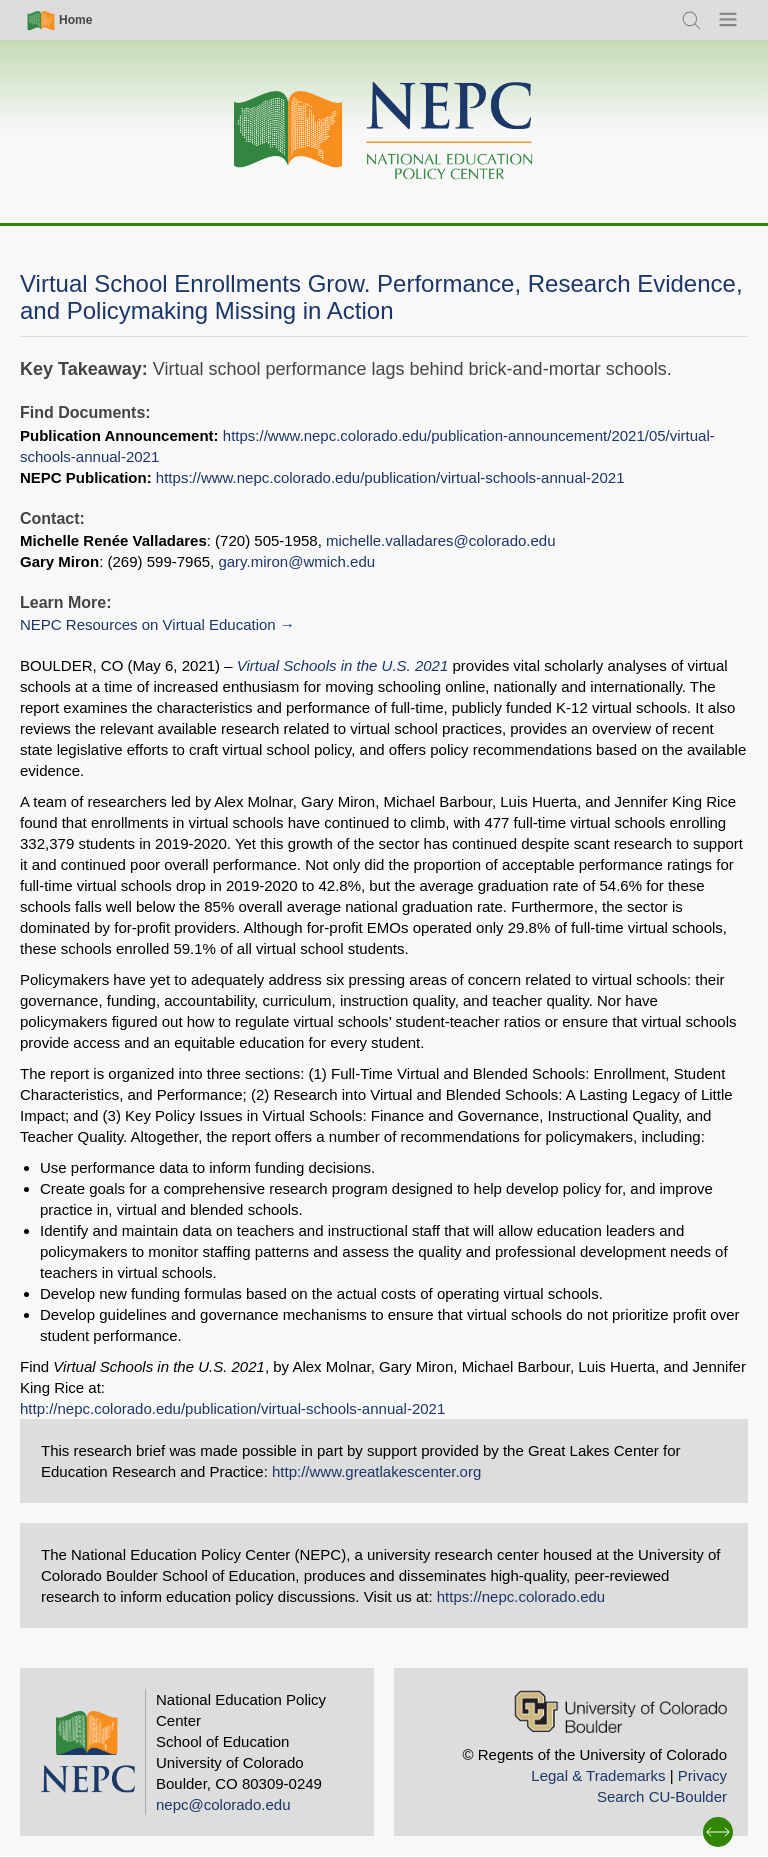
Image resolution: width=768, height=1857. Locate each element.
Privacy (702, 1775)
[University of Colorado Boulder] (620, 1711)
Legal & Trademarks (598, 1775)
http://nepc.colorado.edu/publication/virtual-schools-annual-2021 (232, 1408)
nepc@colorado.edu (223, 1804)
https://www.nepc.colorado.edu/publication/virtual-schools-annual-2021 (390, 477)
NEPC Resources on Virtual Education (148, 624)
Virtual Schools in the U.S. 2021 (343, 665)
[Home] (384, 131)
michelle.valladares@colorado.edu (441, 540)
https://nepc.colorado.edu (521, 1596)
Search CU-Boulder (662, 1796)
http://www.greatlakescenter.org (376, 1471)
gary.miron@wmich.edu (296, 561)
